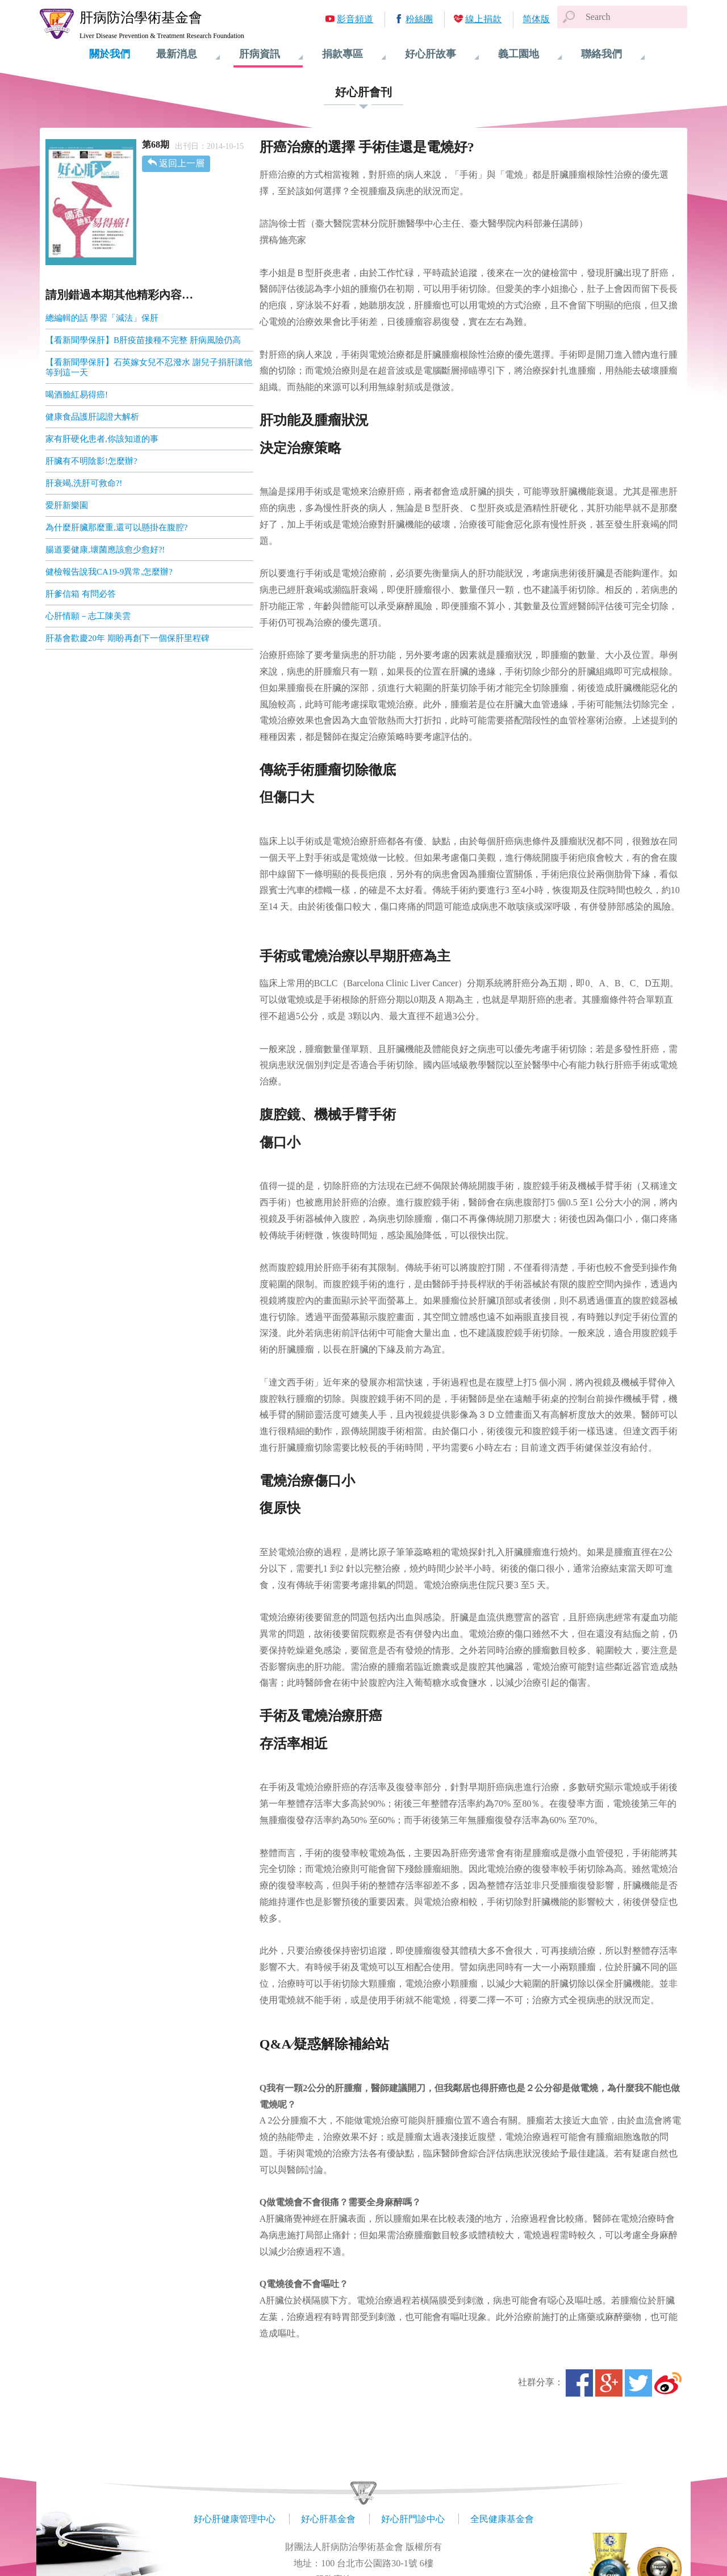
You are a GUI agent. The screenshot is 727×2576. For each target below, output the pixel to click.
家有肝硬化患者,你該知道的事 (101, 438)
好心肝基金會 (328, 2519)
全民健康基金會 (502, 2519)
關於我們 (109, 54)
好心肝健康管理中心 (234, 2519)
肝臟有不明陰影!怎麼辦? (91, 461)
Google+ (608, 2383)
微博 (668, 2383)
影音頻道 (355, 19)
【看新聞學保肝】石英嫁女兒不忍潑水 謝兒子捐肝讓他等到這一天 (148, 367)
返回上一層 (181, 163)
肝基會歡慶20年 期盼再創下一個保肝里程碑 (127, 638)
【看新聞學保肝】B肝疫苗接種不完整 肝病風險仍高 (143, 340)
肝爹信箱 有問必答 (80, 593)
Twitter (638, 2383)
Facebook (579, 2383)
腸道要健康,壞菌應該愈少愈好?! (105, 549)
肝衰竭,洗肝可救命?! (83, 483)
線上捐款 (483, 19)
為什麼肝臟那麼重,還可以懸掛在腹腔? (116, 527)
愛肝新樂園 (66, 505)
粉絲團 (419, 19)
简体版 (536, 19)
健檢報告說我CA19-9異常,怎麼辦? (109, 571)
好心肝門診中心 (413, 2519)
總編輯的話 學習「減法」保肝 (101, 317)
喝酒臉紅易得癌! (76, 394)
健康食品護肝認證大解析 (92, 416)
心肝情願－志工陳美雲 (88, 616)
